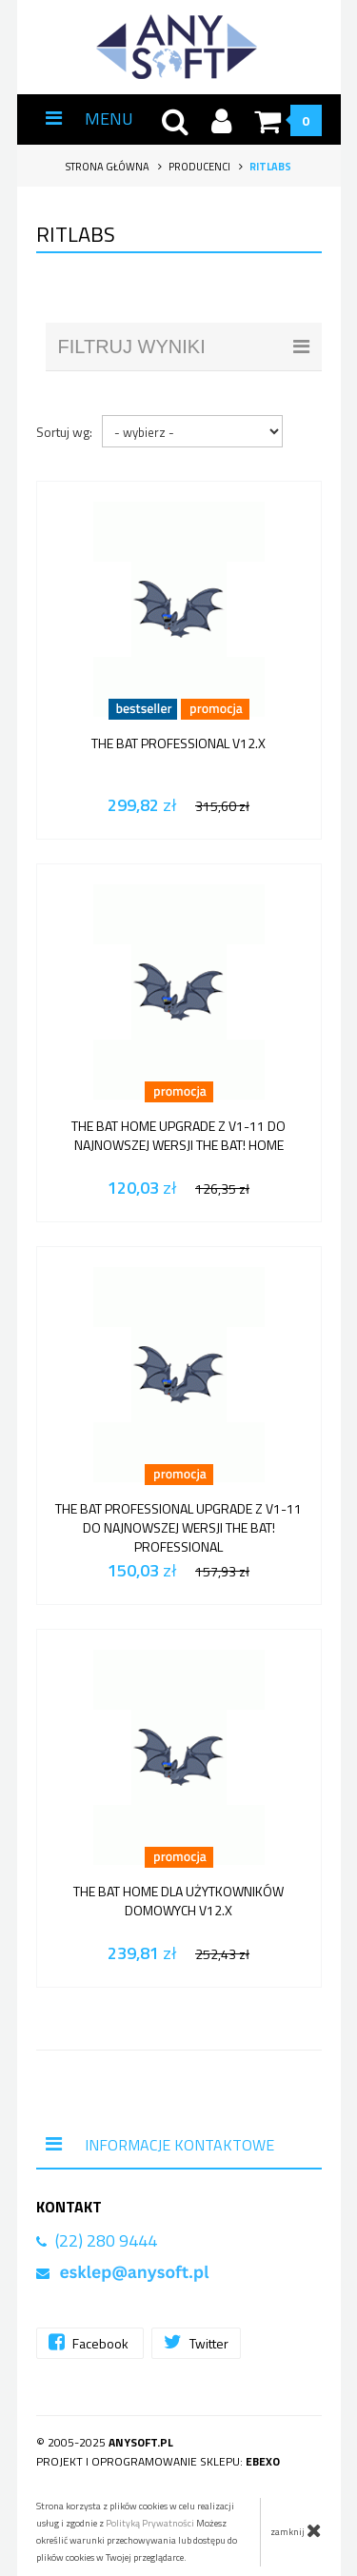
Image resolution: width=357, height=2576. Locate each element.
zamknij (296, 2530)
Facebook (90, 2342)
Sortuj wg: (64, 432)
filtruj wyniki (183, 346)
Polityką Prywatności (150, 2523)
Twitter (196, 2342)
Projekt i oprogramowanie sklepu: (158, 2461)
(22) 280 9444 (106, 2240)
